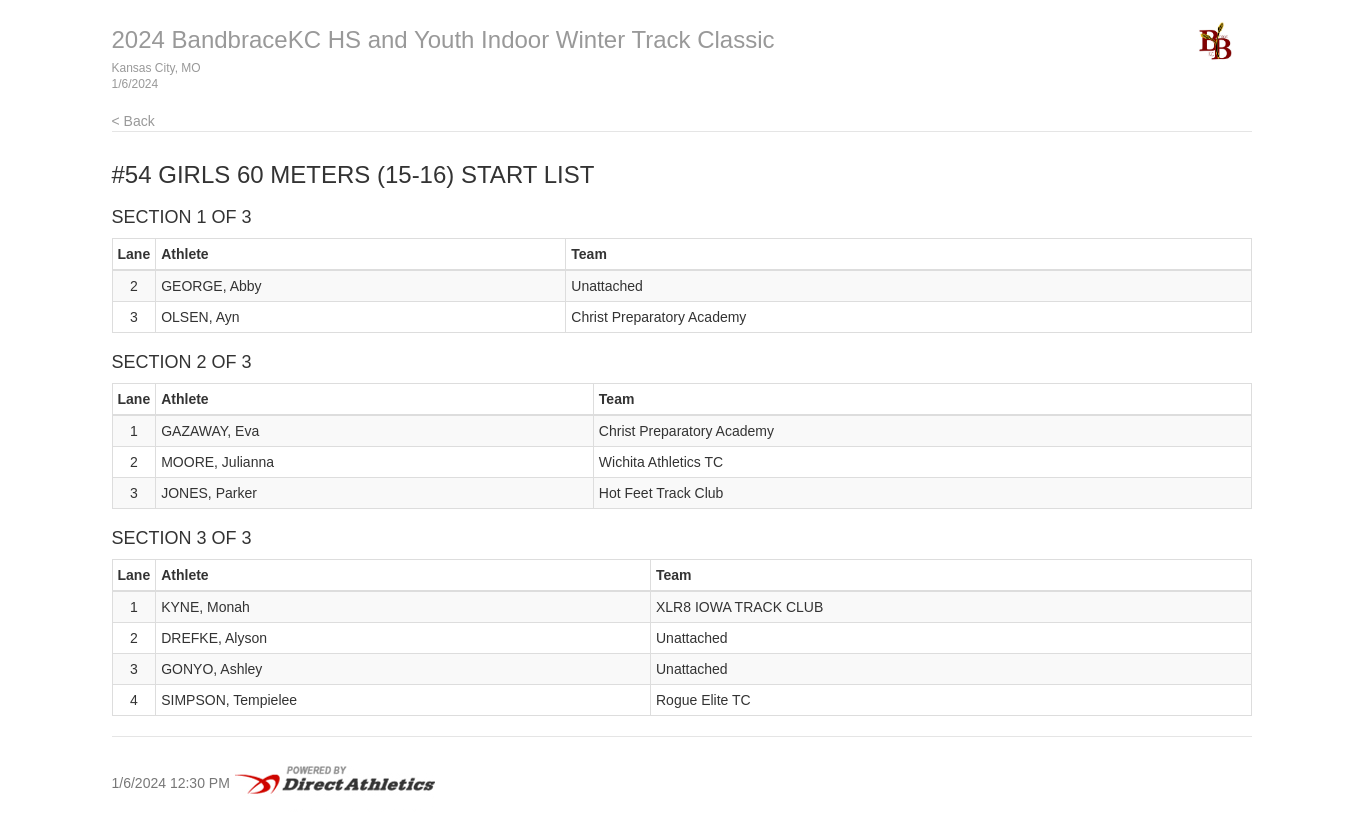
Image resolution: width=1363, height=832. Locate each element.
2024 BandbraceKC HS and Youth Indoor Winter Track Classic (443, 39)
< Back (133, 121)
